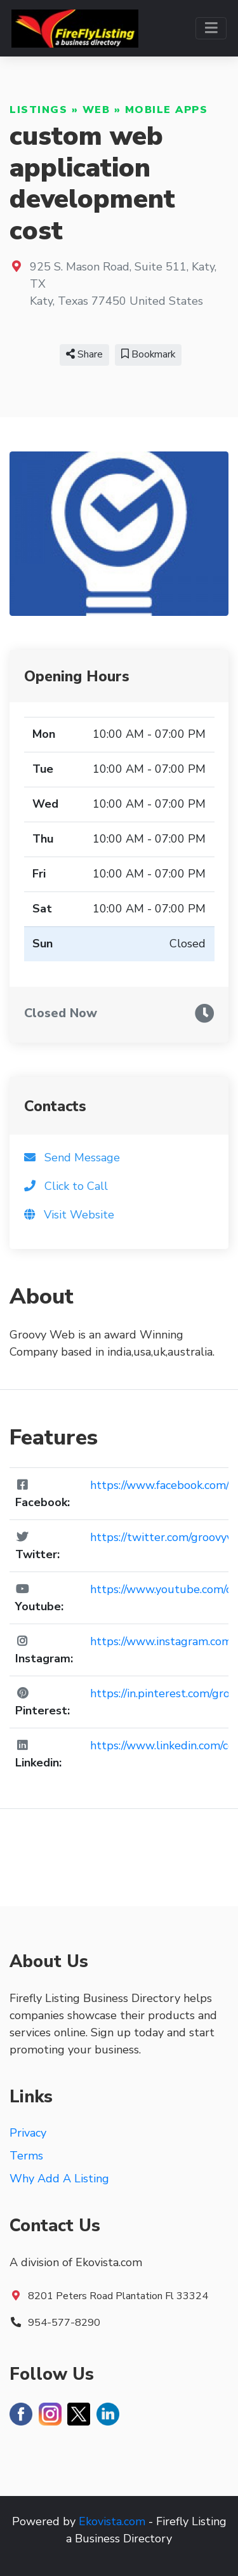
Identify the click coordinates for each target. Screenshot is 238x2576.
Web (96, 110)
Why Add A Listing (59, 2178)
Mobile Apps (166, 110)
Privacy (28, 2132)
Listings (38, 110)
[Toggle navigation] (211, 28)
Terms (26, 2155)
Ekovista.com (112, 2521)
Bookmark (148, 354)
